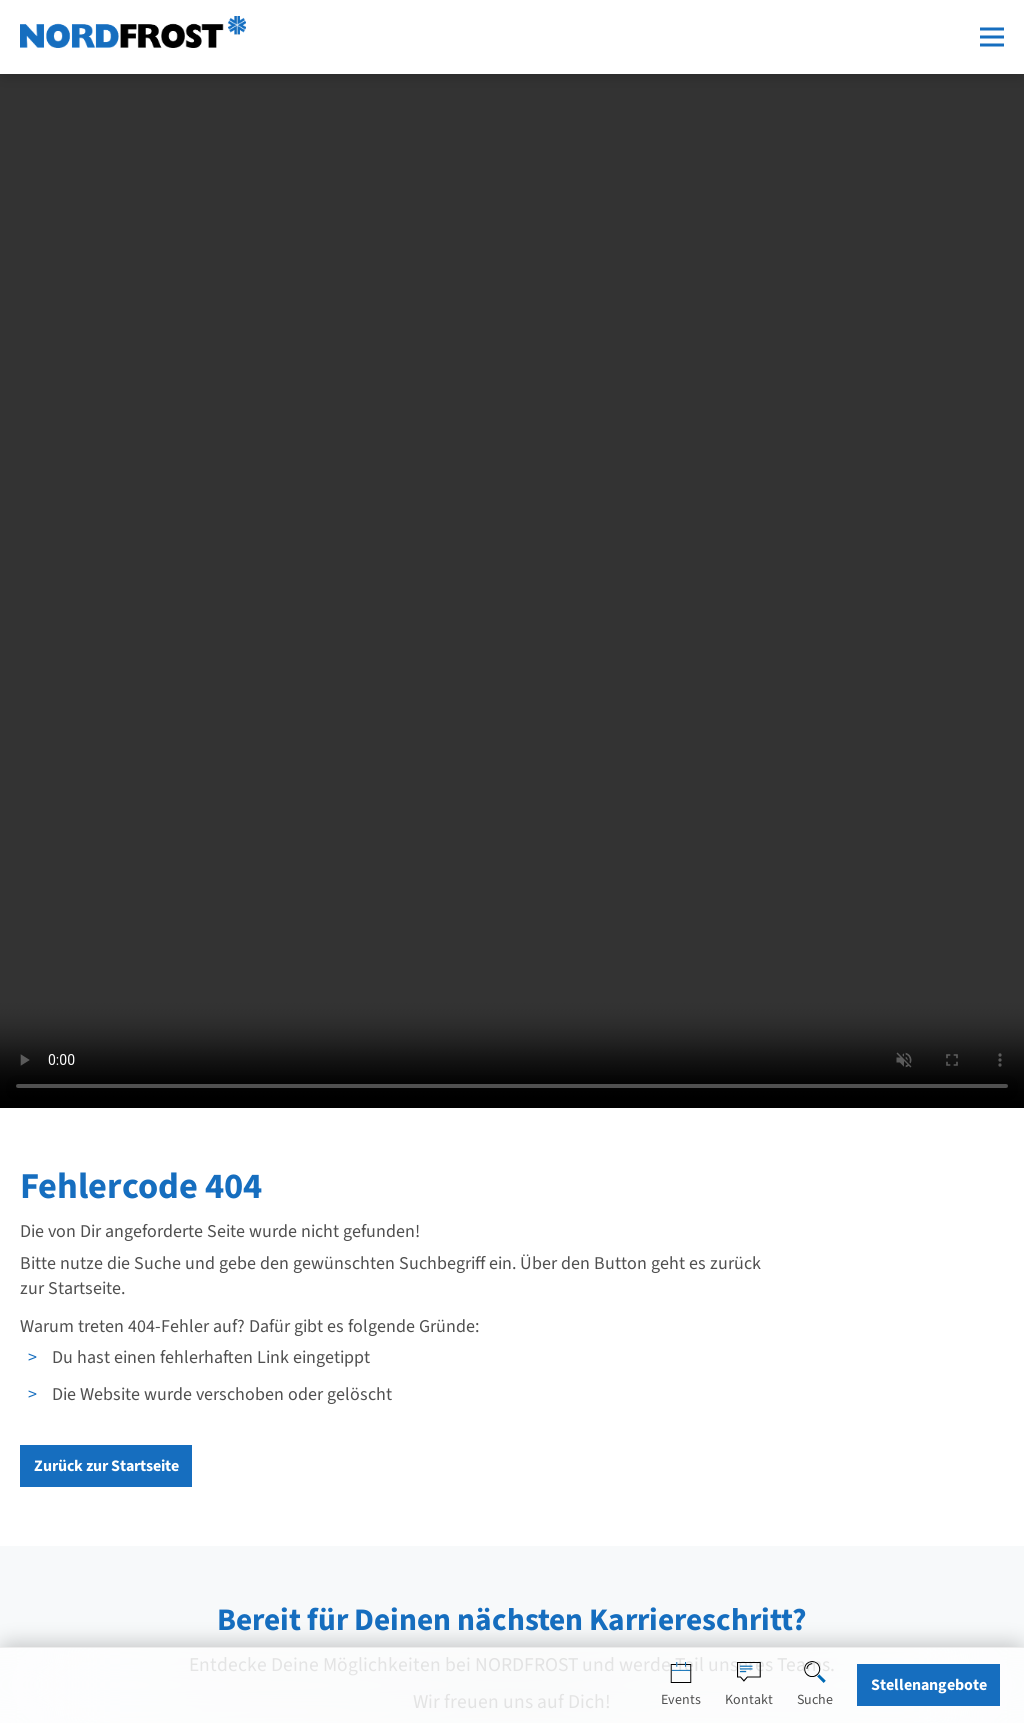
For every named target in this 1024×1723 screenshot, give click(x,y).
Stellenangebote (929, 1685)
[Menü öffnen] (992, 37)
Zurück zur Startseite (106, 1466)
